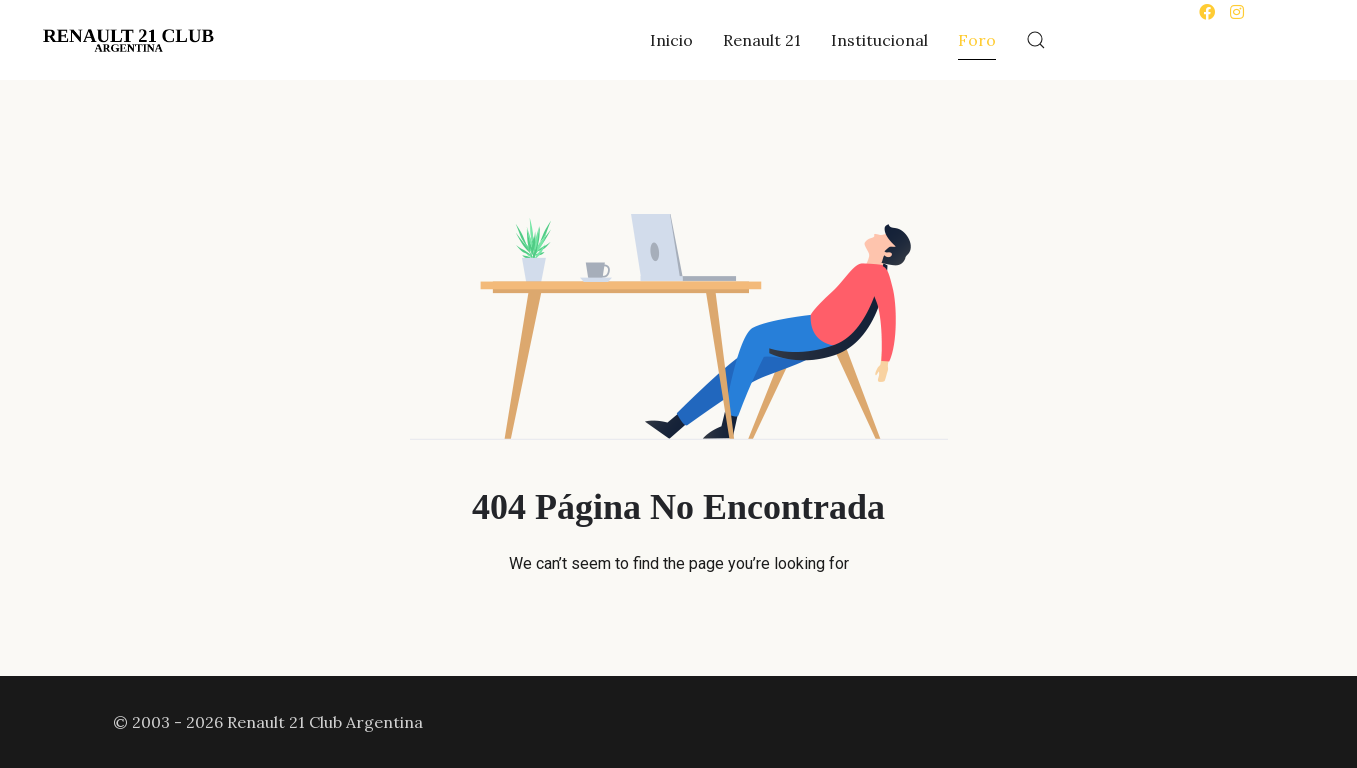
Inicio (671, 40)
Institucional (879, 40)
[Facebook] (1207, 12)
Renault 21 (762, 40)
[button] (1036, 40)
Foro (977, 40)
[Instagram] (1237, 12)
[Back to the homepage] (128, 40)
